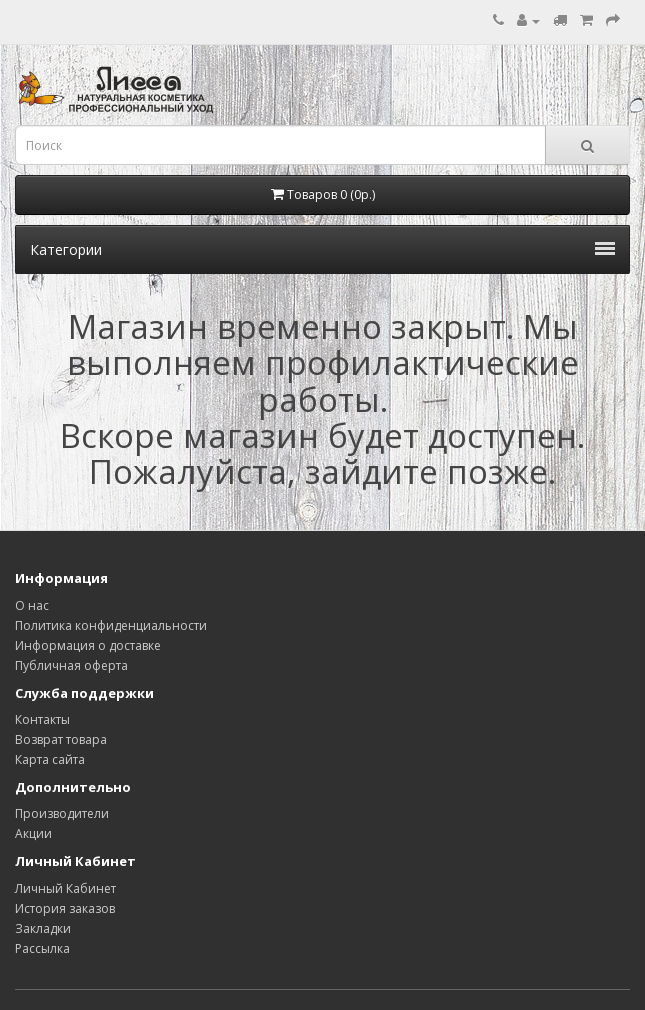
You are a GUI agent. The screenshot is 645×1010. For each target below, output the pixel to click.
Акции (33, 833)
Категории (322, 249)
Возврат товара (61, 739)
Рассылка (42, 948)
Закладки (43, 928)
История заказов (65, 908)
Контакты (42, 719)
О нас (32, 605)
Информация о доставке (88, 645)
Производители (62, 813)
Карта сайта (50, 759)
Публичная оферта (71, 665)
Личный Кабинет (65, 888)
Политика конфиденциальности (111, 625)
